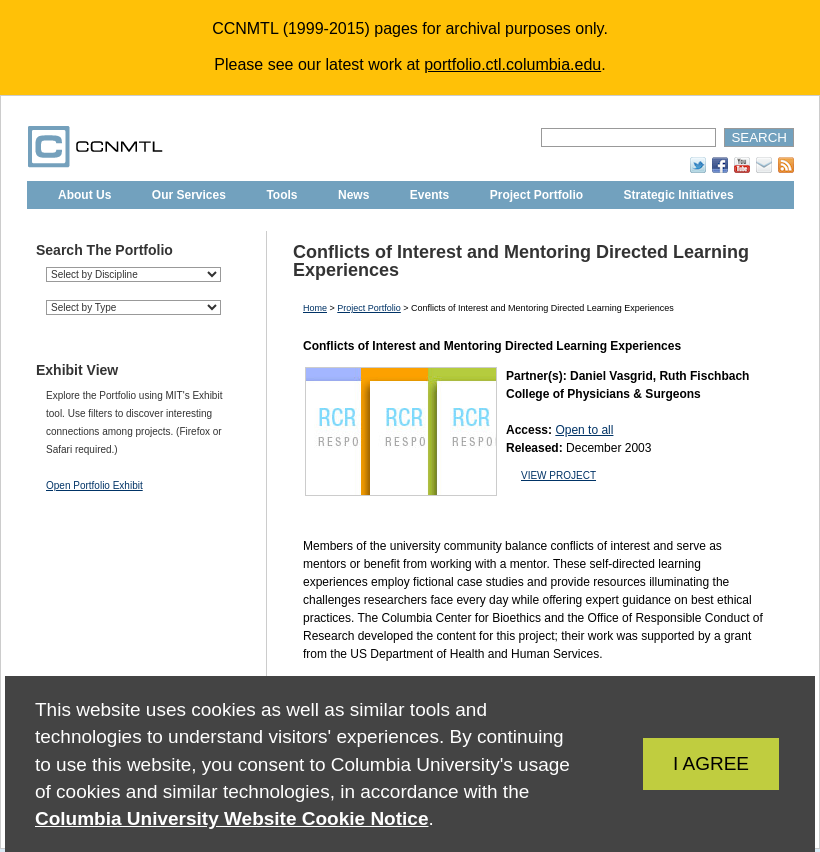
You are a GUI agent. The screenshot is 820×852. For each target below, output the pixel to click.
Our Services (189, 195)
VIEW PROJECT (558, 475)
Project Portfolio (536, 195)
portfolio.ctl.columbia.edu (512, 64)
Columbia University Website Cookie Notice (231, 818)
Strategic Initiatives (679, 195)
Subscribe (764, 165)
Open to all (584, 430)
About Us (84, 195)
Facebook (720, 165)
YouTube (742, 165)
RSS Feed (786, 165)
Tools (281, 195)
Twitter (698, 165)
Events (429, 195)
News (353, 195)
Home (315, 308)
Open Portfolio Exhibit (94, 485)
